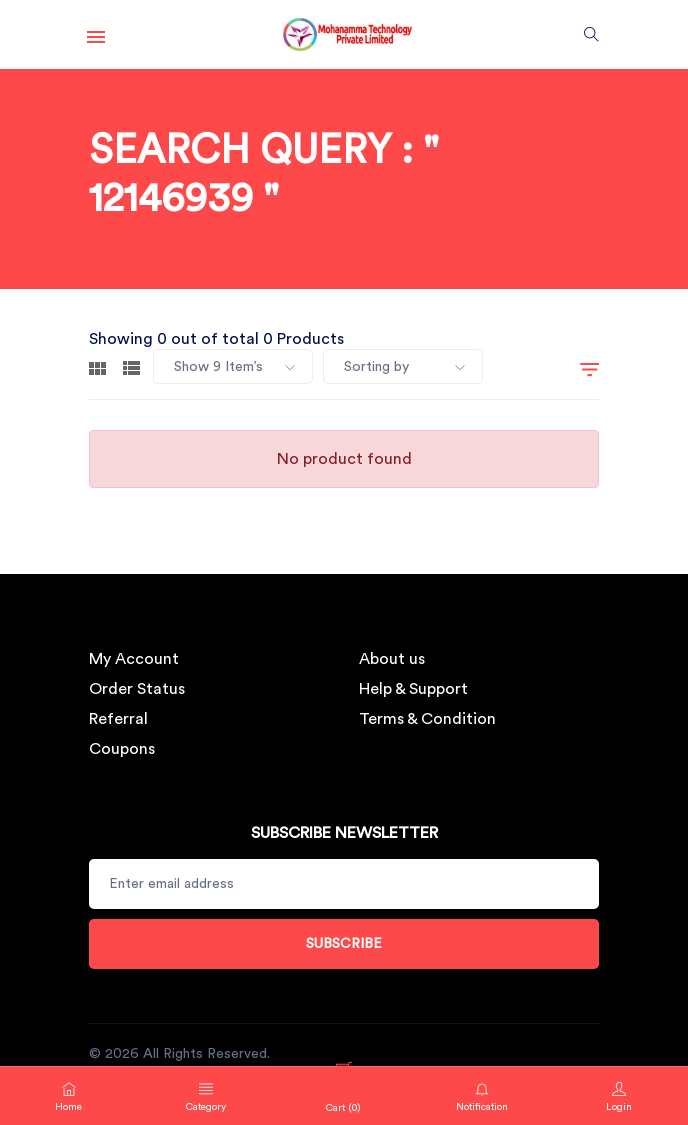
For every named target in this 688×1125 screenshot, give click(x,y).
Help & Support (413, 689)
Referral (118, 719)
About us (392, 659)
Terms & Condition (427, 719)
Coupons (122, 749)
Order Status (137, 689)
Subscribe (344, 944)
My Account (134, 659)
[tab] (97, 367)
